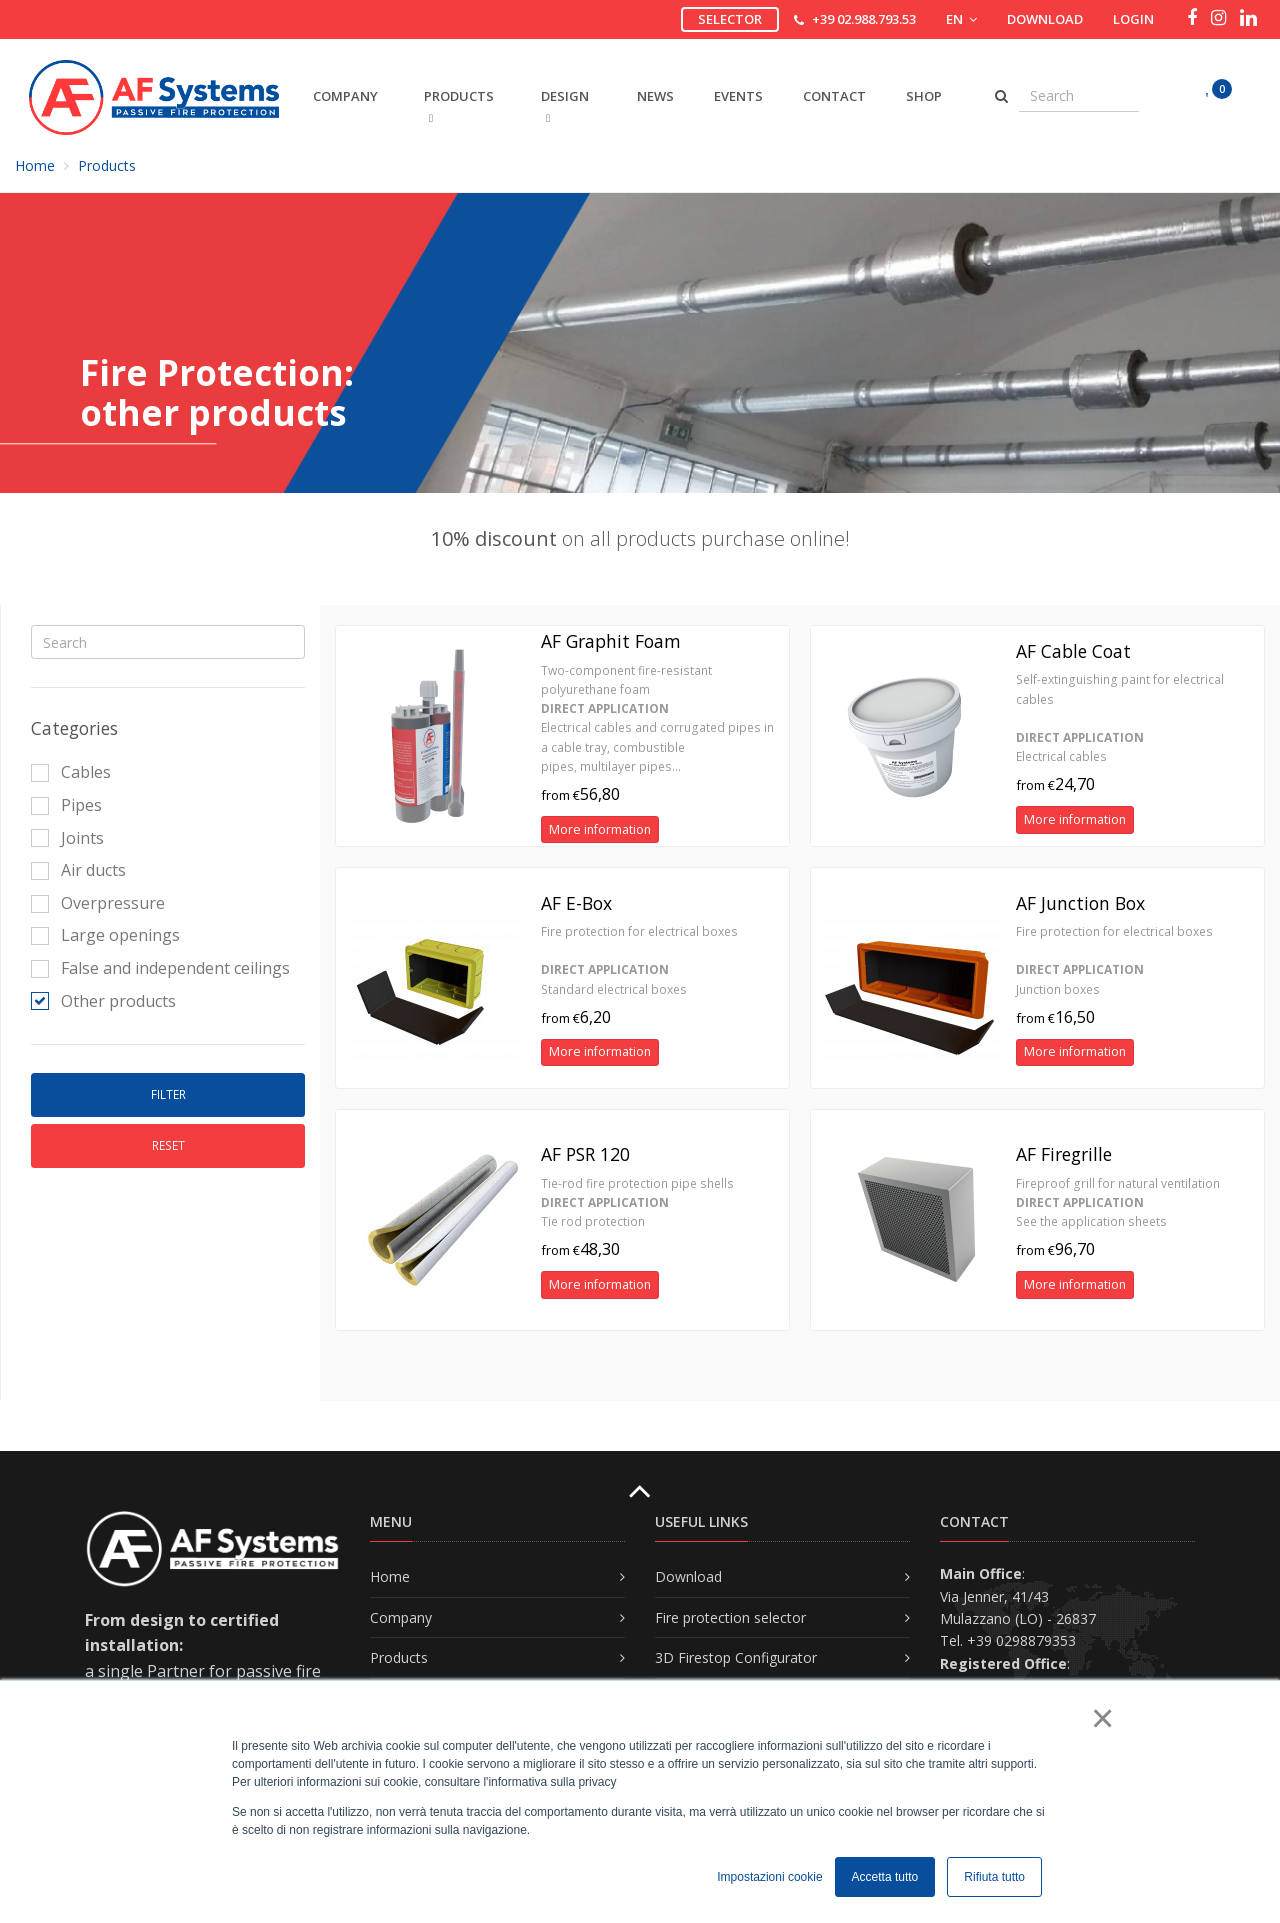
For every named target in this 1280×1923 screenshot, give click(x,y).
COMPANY (345, 96)
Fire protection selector (730, 1617)
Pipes (66, 805)
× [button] (1101, 1718)
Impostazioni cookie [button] (769, 1877)
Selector (730, 19)
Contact (834, 96)
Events (738, 96)
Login (1133, 19)
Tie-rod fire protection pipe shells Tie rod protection (637, 1202)
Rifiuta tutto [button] (994, 1877)
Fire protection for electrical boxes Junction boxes (1114, 960)
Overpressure (98, 903)
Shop (924, 96)
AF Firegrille (1064, 1154)
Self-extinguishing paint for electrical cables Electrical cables (1120, 718)
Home (35, 165)
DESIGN (565, 105)
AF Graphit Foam (611, 641)
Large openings (105, 935)
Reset (168, 1145)
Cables (71, 772)
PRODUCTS (459, 105)
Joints (67, 838)
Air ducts (78, 870)
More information (600, 829)
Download (1045, 19)
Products (107, 165)
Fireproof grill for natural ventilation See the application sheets (1118, 1202)
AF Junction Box (1080, 903)
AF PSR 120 (585, 1154)
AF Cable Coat (1073, 651)
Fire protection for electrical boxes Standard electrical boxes (639, 960)
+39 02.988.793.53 (864, 19)
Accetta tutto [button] (885, 1877)
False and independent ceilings (160, 968)
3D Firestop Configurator (736, 1657)
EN (961, 19)
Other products (103, 1001)
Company (401, 1617)
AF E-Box (576, 903)
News (655, 96)
